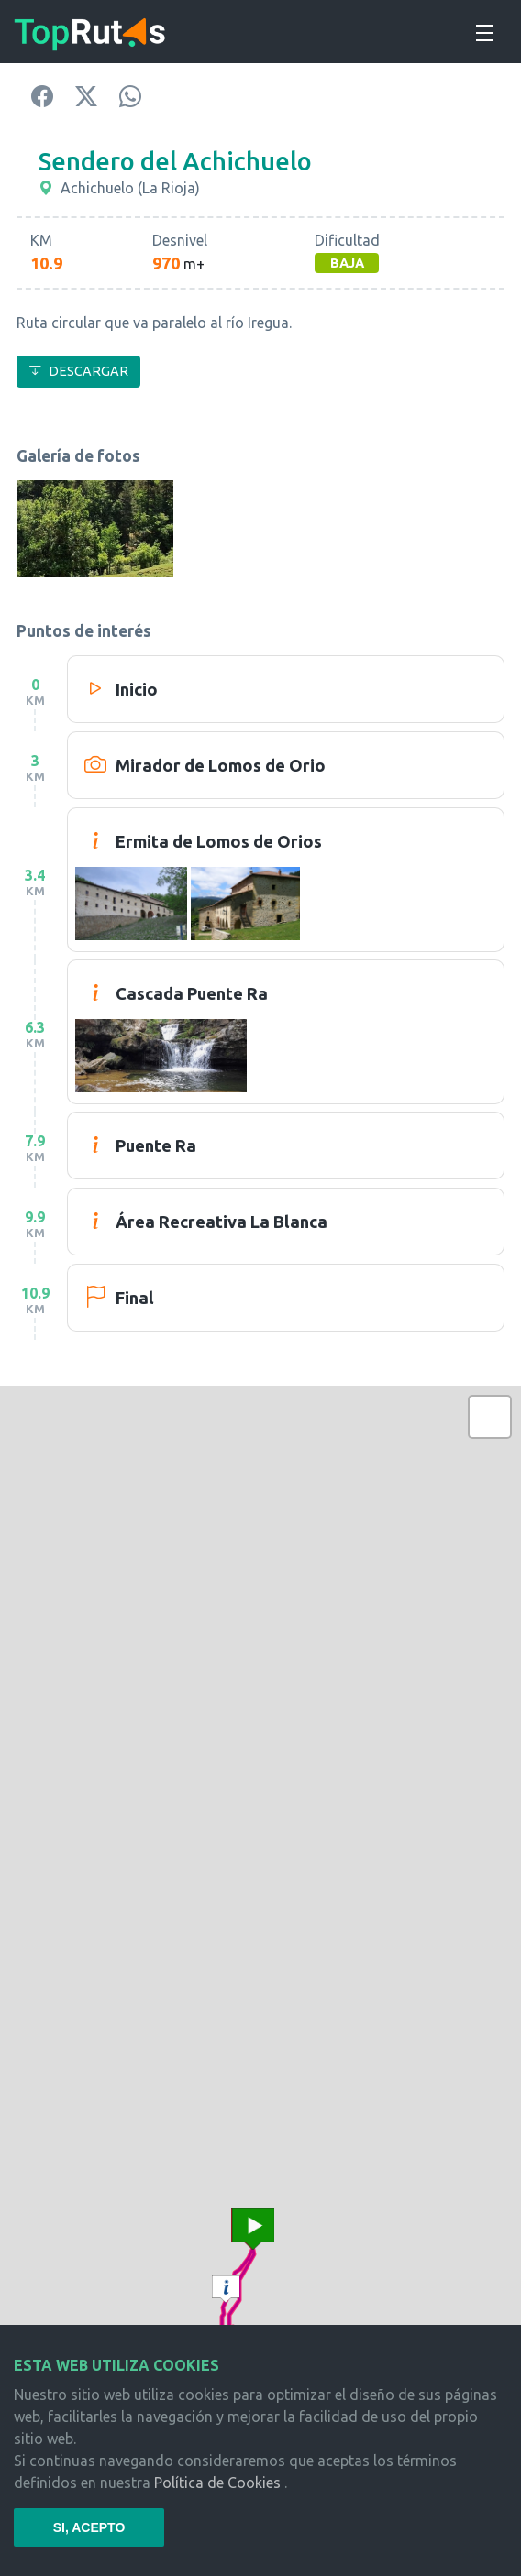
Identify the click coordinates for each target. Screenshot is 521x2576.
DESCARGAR (78, 371)
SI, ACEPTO (89, 2527)
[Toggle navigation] (483, 30)
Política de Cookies (217, 2482)
